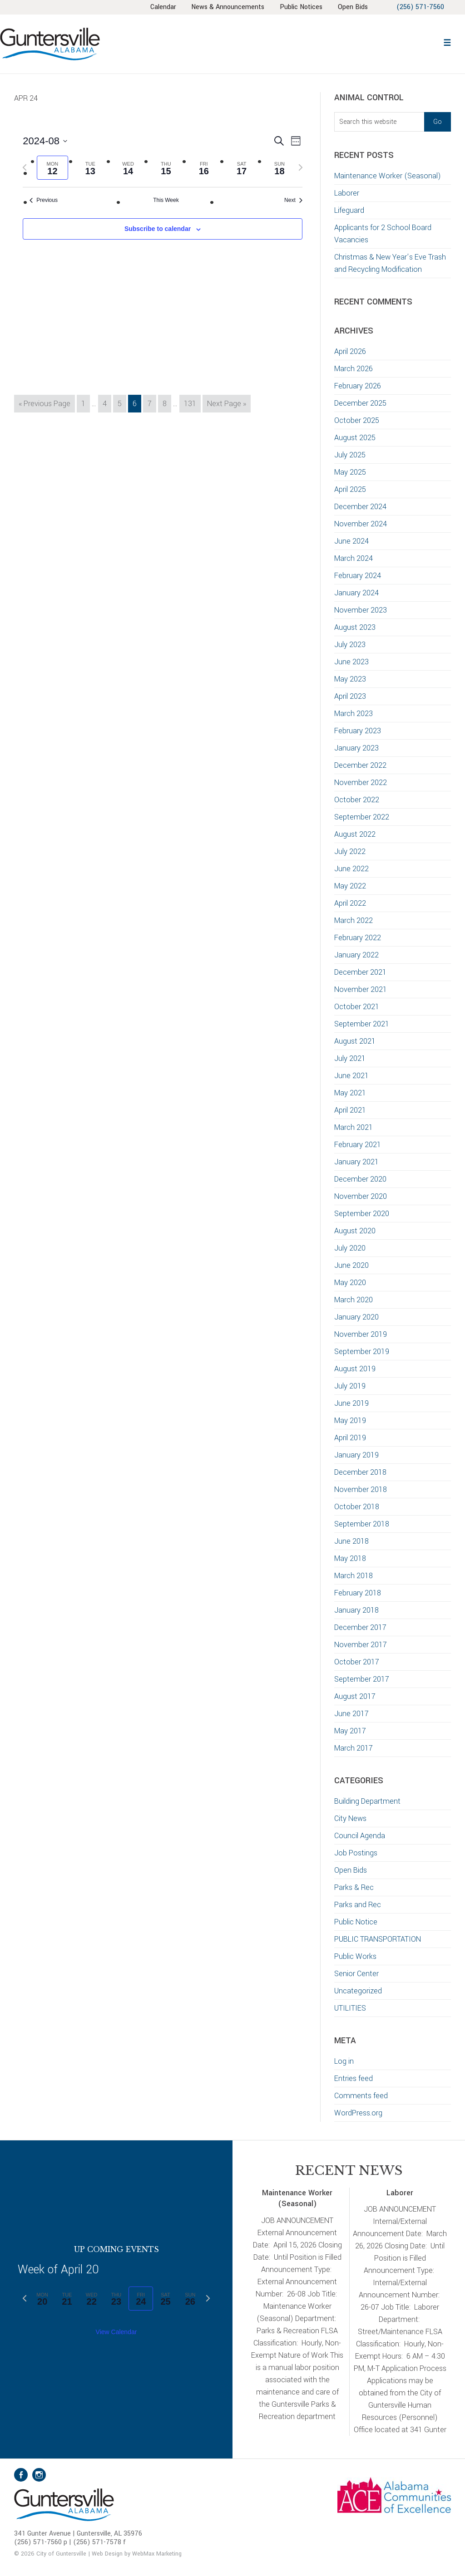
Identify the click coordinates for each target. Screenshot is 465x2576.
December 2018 (360, 1472)
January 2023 (356, 748)
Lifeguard (349, 210)
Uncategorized (358, 1991)
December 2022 (360, 765)
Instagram (39, 2475)
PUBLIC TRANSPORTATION (377, 1939)
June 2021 (351, 1075)
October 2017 (356, 1662)
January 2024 (356, 593)
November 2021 (360, 989)
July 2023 (350, 644)
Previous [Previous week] (44, 200)
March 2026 (353, 368)
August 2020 (355, 1231)
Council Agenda (359, 1835)
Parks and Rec (357, 1904)
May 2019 (350, 1420)
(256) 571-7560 (420, 7)
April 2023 (350, 696)
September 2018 (361, 1524)
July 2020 (350, 1248)
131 (191, 403)
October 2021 (356, 1006)
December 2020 (360, 1179)
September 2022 (361, 817)
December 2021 (360, 972)
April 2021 (350, 1110)
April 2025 (350, 489)
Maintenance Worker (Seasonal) (387, 176)
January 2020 (356, 1317)
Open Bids (350, 1870)
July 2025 (350, 455)
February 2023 (357, 731)
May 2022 (350, 886)
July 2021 (350, 1058)
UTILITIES (350, 2008)
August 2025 (355, 437)
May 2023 (350, 679)
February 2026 (357, 386)
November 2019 (360, 1334)
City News (350, 1818)
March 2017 (353, 1748)
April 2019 (350, 1438)
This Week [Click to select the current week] (165, 200)
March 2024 (353, 558)
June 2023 (351, 662)
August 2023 (355, 627)
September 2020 (361, 1213)
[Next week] (300, 167)
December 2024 (360, 506)
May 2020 (350, 1282)
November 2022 (360, 782)
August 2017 (355, 1696)
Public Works (355, 1956)
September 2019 (361, 1351)
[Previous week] (24, 167)
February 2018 (357, 1593)
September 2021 (361, 1024)
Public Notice (355, 1922)
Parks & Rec (354, 1887)
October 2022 (356, 800)
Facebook (21, 2475)
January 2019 (356, 1455)
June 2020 (351, 1265)
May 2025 (350, 472)
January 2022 (356, 955)
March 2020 (353, 1300)
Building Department (367, 1801)
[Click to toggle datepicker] (45, 140)
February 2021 (357, 1144)
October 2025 (356, 420)
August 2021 (355, 1041)
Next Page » (226, 404)
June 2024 (351, 541)
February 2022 (357, 937)
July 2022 (350, 851)
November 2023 (360, 610)
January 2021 (356, 1162)
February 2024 (357, 575)
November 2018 (360, 1489)
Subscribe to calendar (157, 228)
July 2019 (350, 1386)
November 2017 (360, 1644)
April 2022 (350, 903)
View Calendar (116, 2332)
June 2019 (351, 1403)
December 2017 (360, 1627)
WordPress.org (358, 2113)
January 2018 (356, 1610)
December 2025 (360, 403)
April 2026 (350, 351)
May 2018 (350, 1558)
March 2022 (353, 920)
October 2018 (356, 1506)
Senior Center (356, 1973)
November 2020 (360, 1196)
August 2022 (355, 834)
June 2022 (351, 869)
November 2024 (360, 524)
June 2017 (351, 1713)
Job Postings (355, 1853)
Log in (344, 2061)
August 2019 (355, 1369)
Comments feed (361, 2095)
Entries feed (353, 2078)
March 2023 (353, 713)
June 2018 (351, 1541)
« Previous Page (44, 404)
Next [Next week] (293, 200)
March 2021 (353, 1127)
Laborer (346, 193)
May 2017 (350, 1731)
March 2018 (353, 1575)
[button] (447, 41)
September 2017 (361, 1679)
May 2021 (350, 1093)
